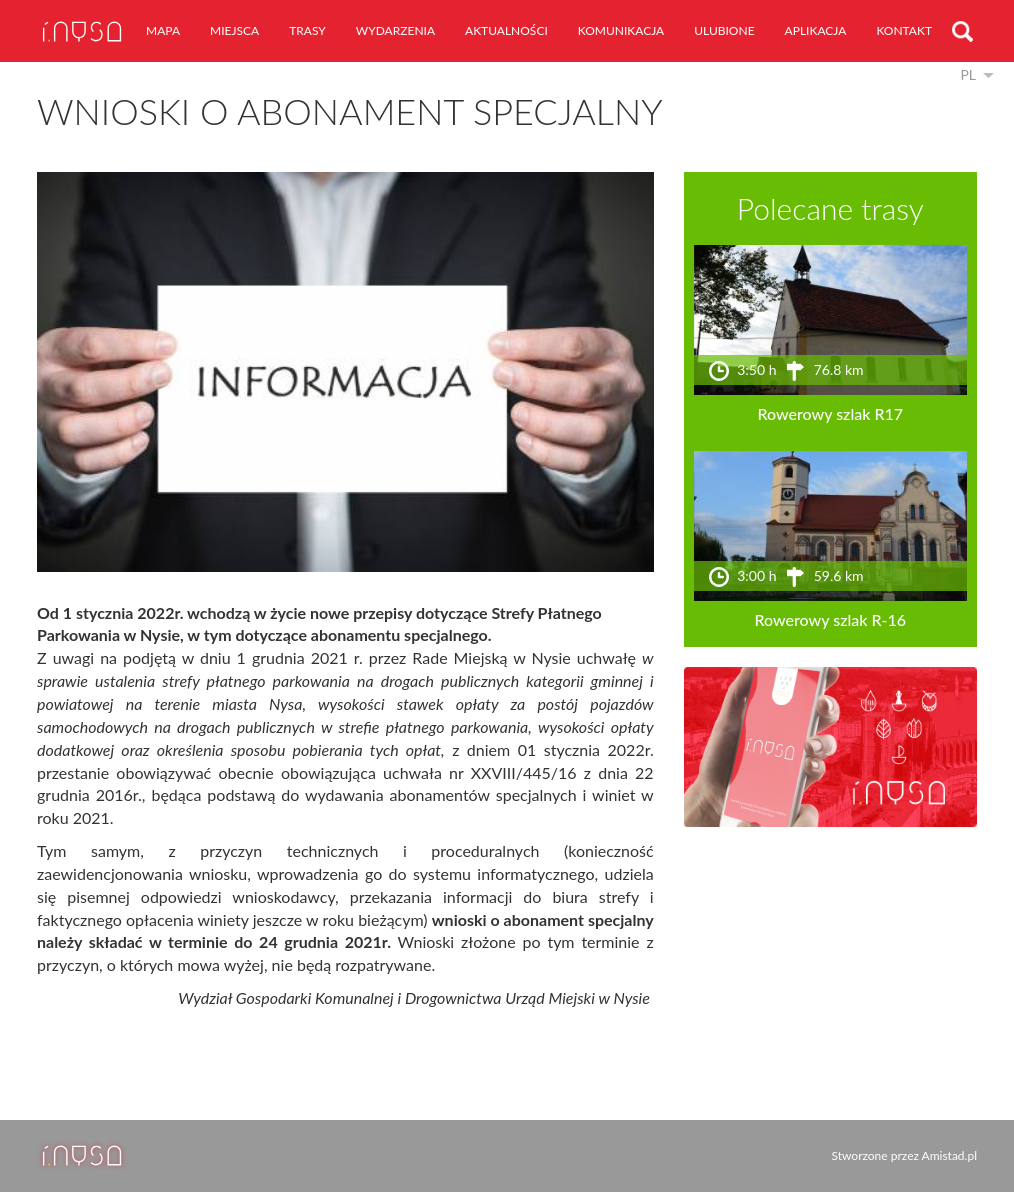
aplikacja (816, 30)
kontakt (904, 30)
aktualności (506, 30)
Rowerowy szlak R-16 (831, 619)
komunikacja (621, 30)
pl (968, 74)
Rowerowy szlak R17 (831, 413)
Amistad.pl (949, 1155)
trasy (307, 30)
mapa (163, 30)
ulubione (724, 30)
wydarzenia (395, 30)
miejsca (234, 30)
